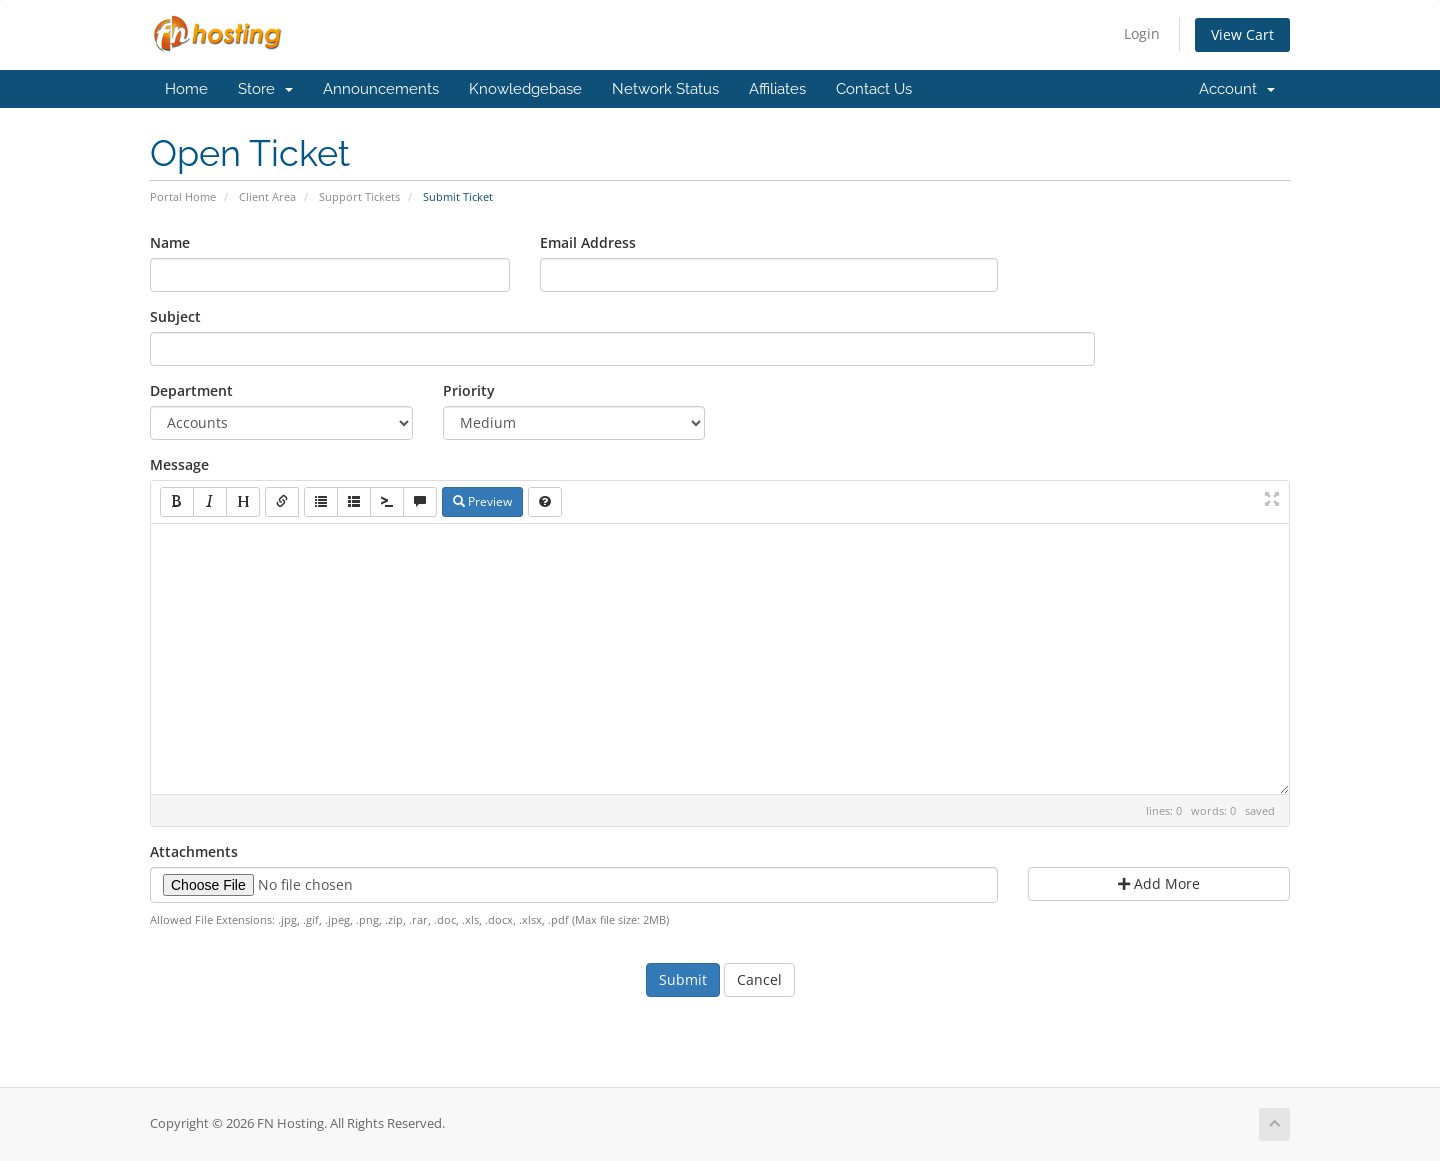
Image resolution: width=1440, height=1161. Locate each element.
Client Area (267, 196)
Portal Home (183, 196)
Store (265, 89)
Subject (175, 316)
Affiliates (777, 89)
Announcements (381, 89)
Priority (469, 390)
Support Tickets (359, 196)
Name (170, 242)
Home (186, 89)
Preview (482, 501)
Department (191, 390)
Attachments (194, 851)
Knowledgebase (525, 89)
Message (179, 464)
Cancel (759, 979)
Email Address (588, 242)
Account (1237, 89)
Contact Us (874, 89)
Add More (1159, 883)
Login (1142, 33)
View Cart (1242, 34)
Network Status (665, 89)
